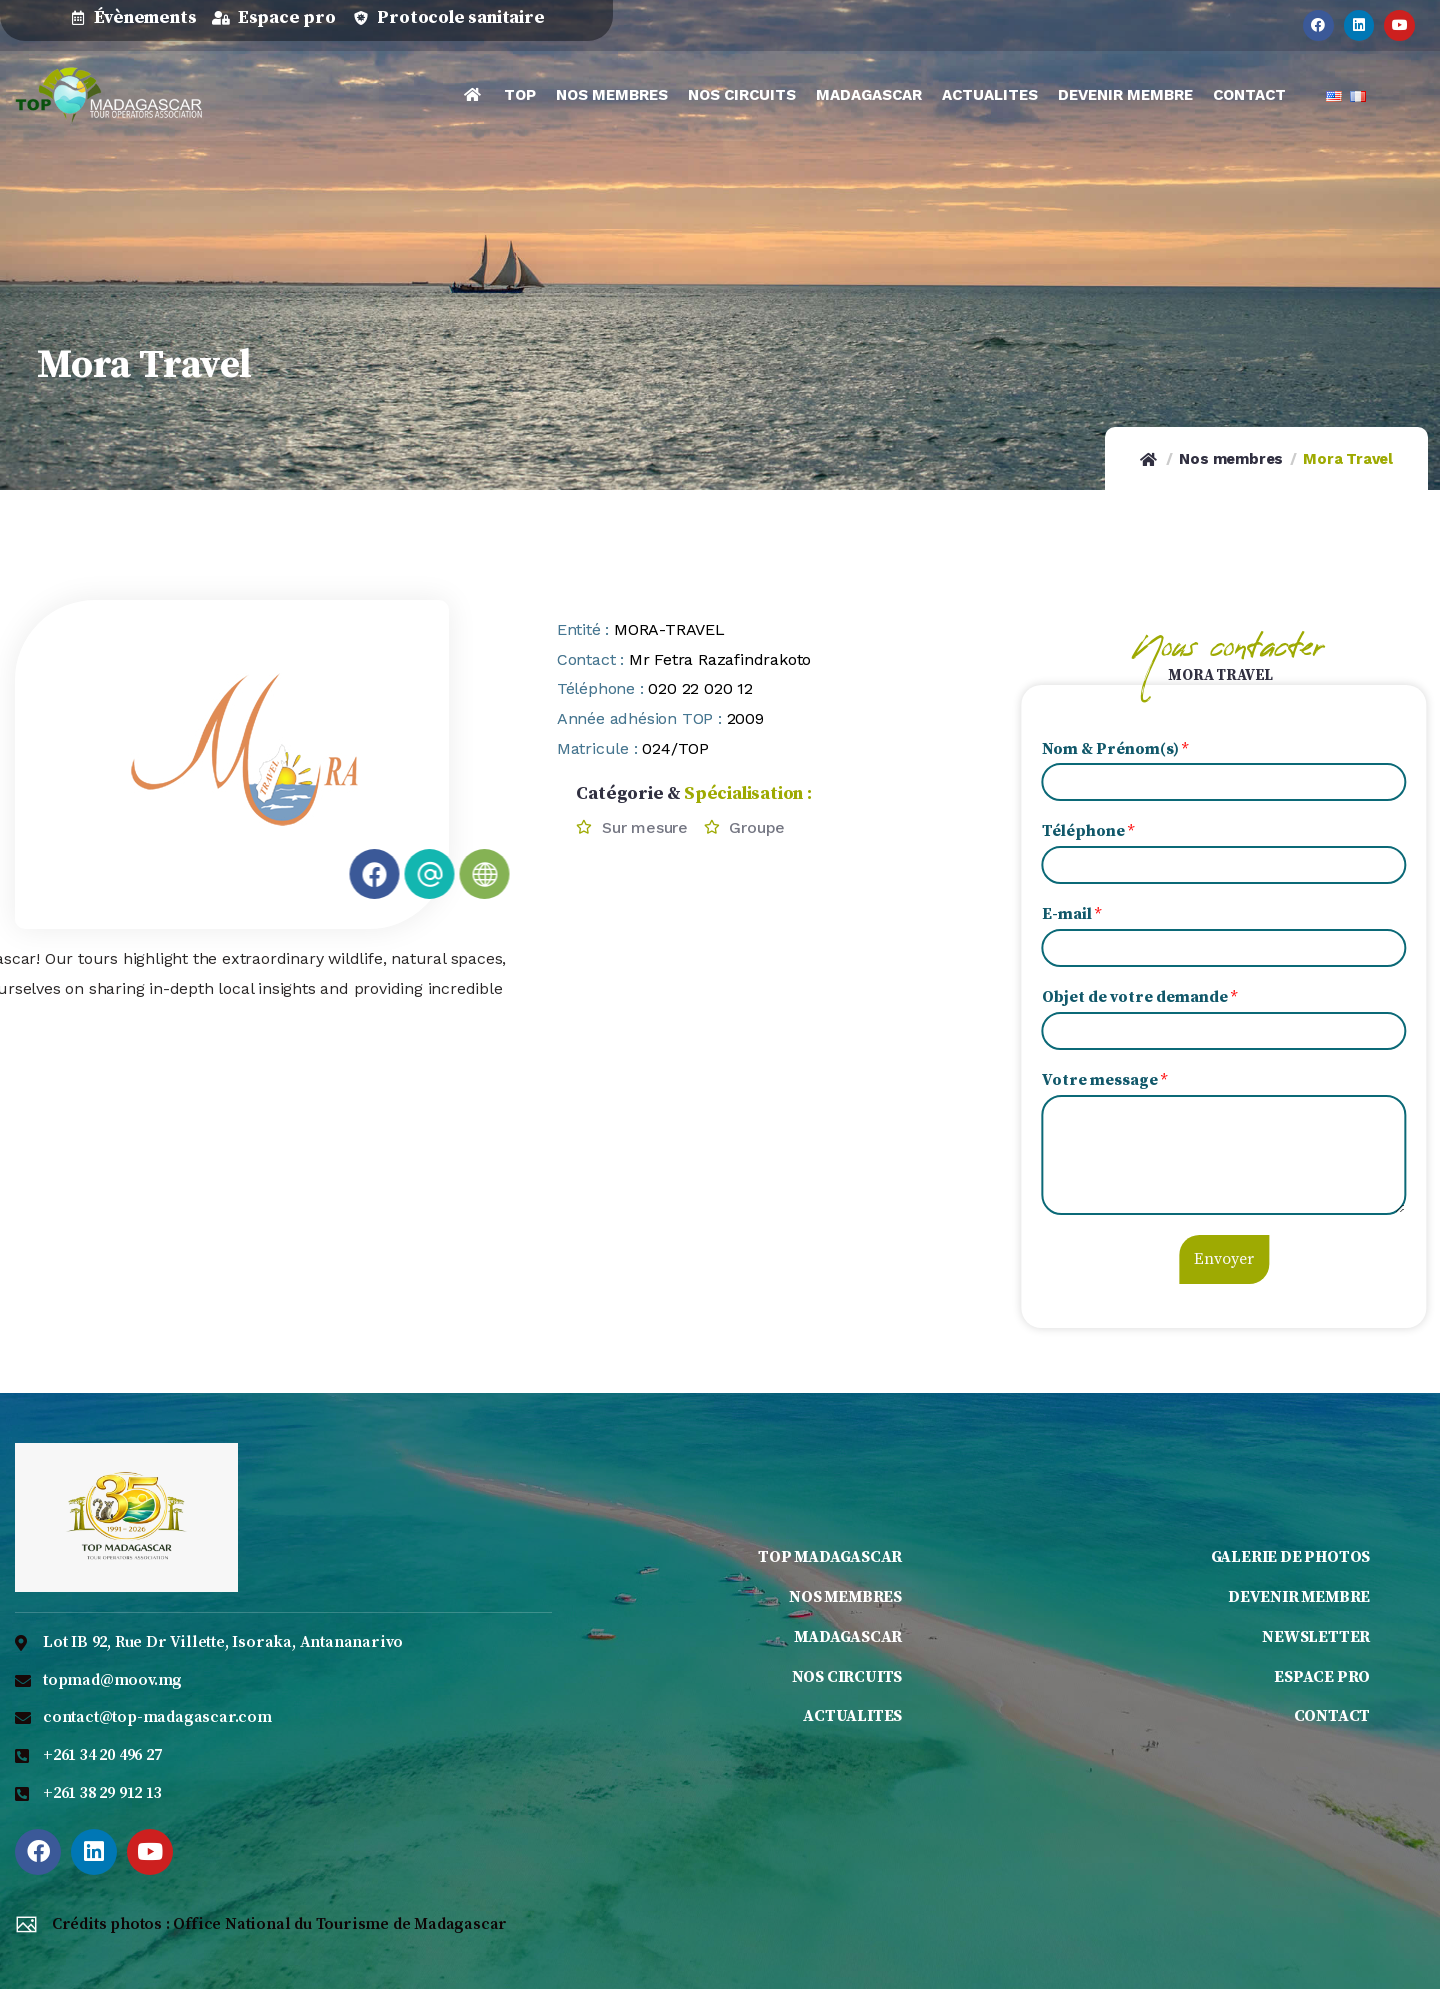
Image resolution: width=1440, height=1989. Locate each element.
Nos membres (1231, 459)
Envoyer (1275, 1259)
